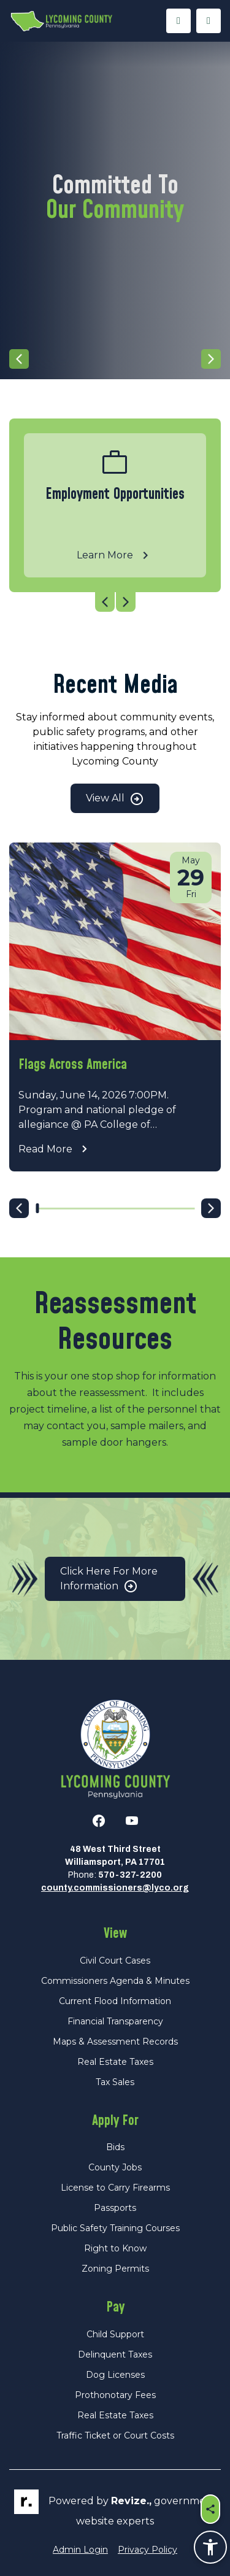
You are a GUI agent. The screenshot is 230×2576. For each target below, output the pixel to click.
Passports (115, 2207)
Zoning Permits (115, 2268)
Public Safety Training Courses (115, 2228)
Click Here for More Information (109, 1579)
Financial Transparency (115, 2021)
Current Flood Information (115, 2001)
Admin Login (80, 2549)
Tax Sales (115, 2082)
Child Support (115, 2334)
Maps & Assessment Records (115, 2041)
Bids (115, 2147)
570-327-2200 (130, 1875)
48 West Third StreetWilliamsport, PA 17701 (115, 1856)
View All (115, 799)
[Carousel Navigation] (115, 359)
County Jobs (115, 2167)
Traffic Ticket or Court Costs (115, 2435)
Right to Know (115, 2248)
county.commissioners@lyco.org (115, 1887)
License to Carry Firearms (115, 2187)
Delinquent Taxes (115, 2354)
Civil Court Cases (115, 1960)
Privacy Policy (147, 2549)
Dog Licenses (115, 2374)
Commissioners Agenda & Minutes (115, 1980)
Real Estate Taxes (115, 2061)
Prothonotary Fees (115, 2395)
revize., (131, 2501)
